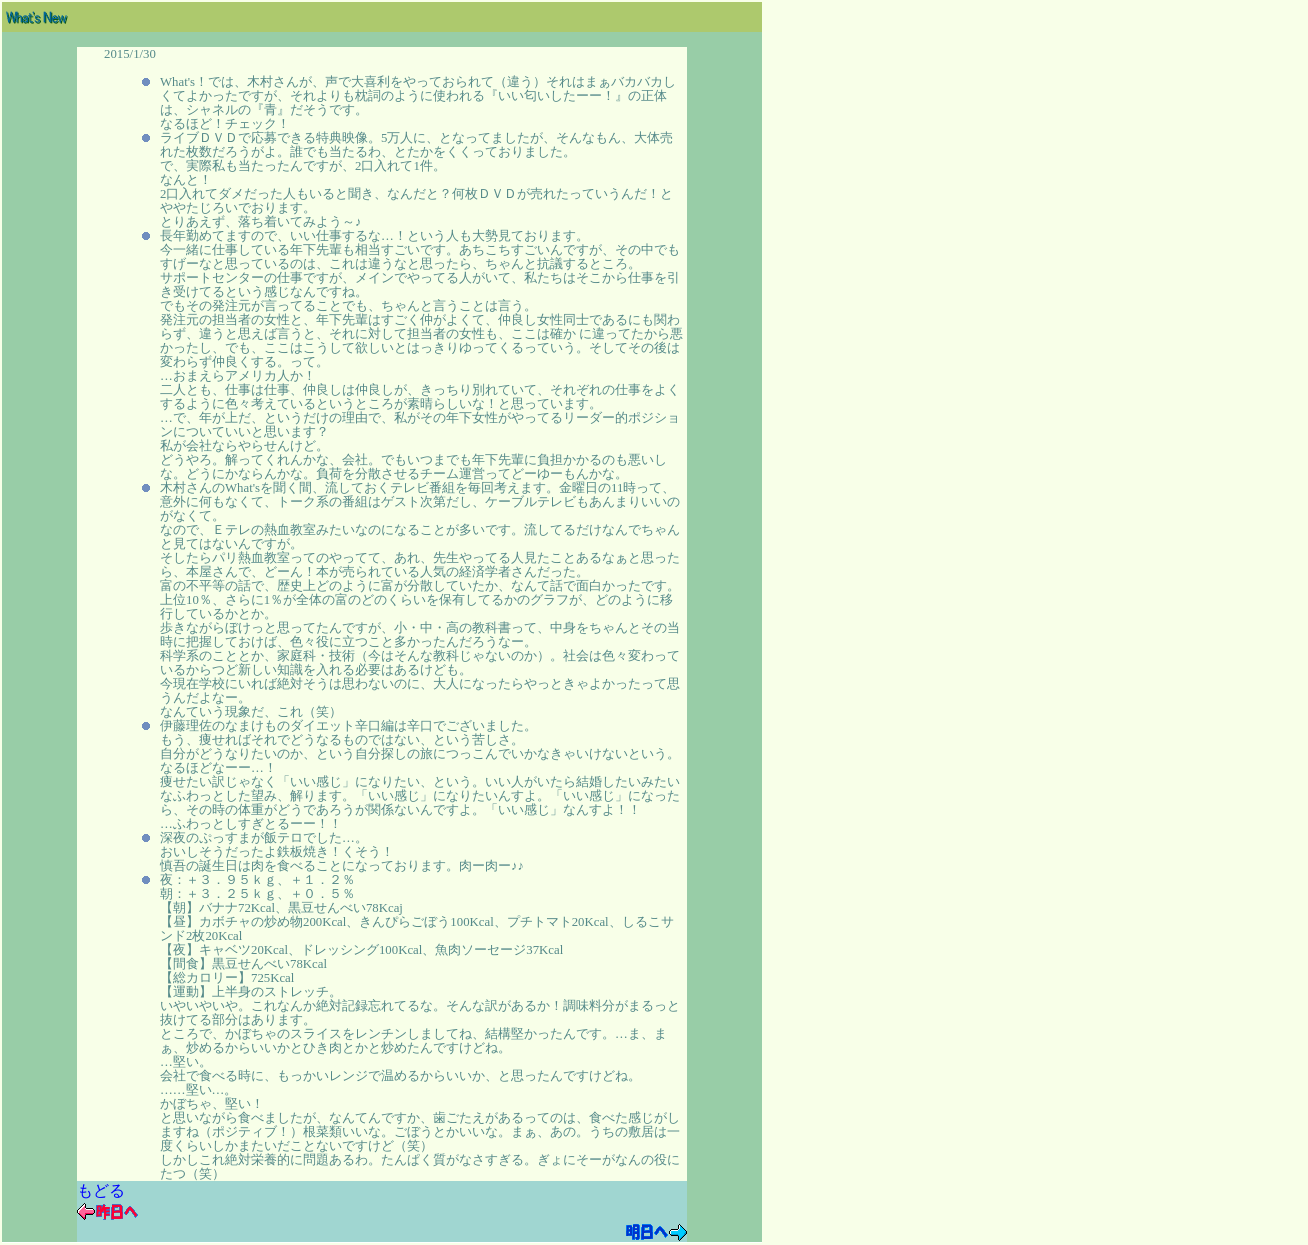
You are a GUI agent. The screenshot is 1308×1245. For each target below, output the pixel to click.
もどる (101, 1190)
